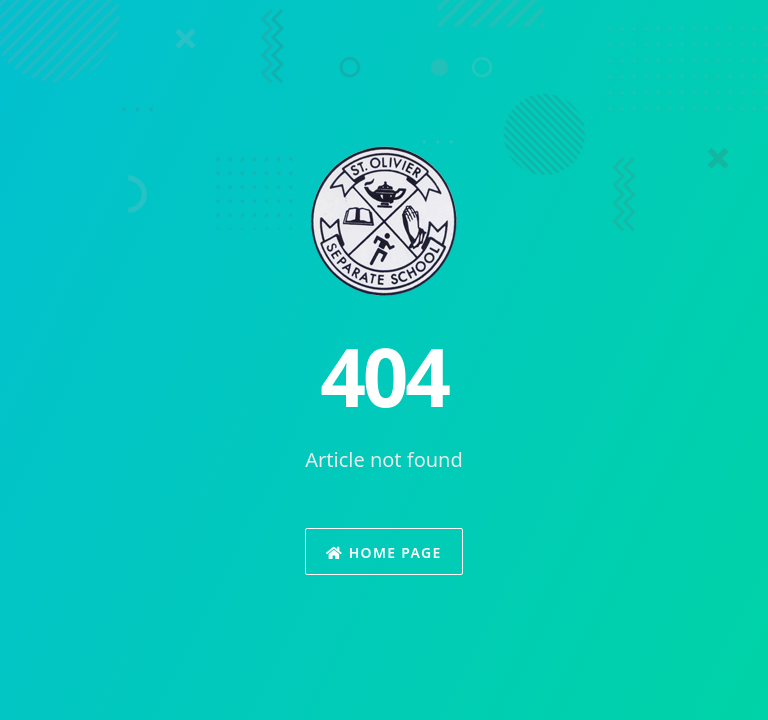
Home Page (383, 552)
